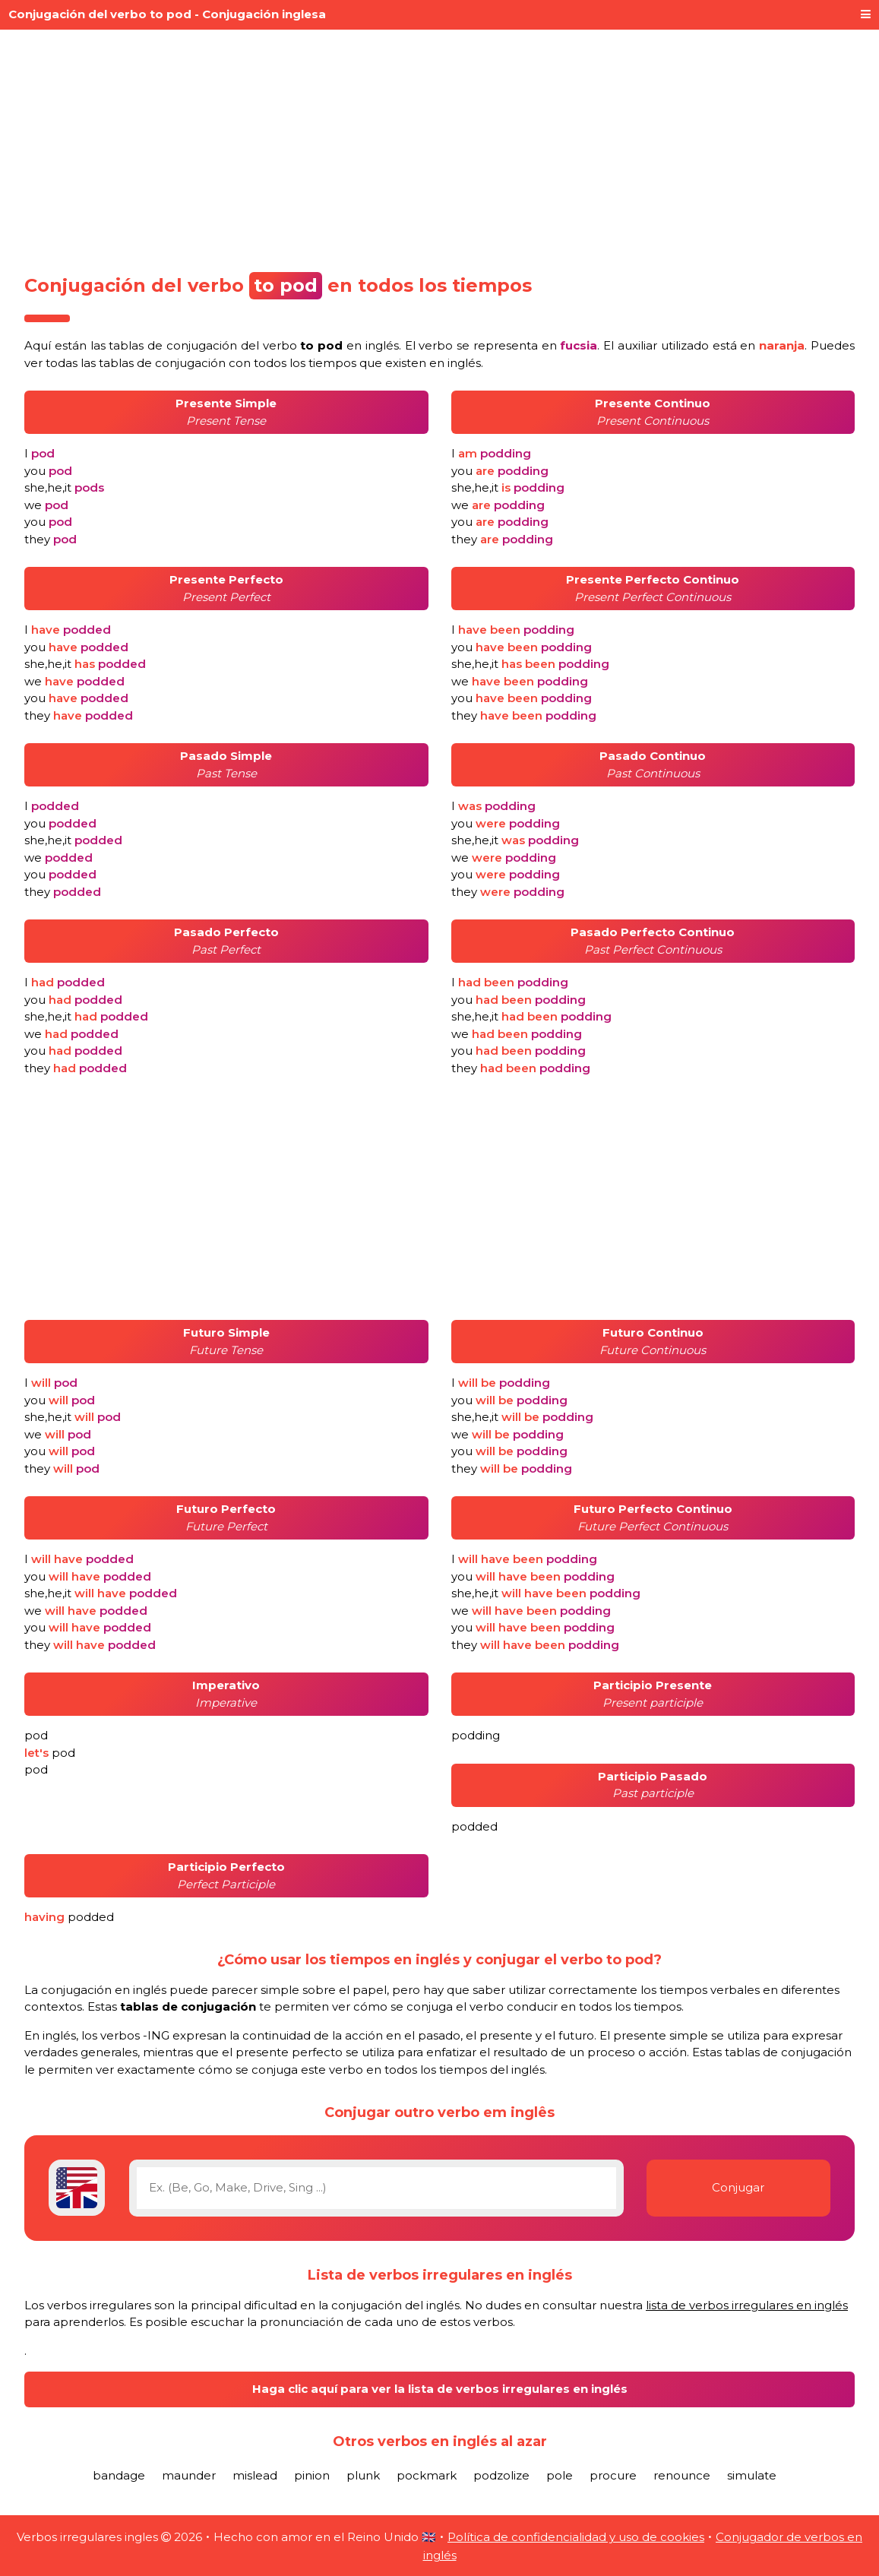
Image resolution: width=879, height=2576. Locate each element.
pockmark (427, 2475)
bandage (119, 2475)
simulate (751, 2475)
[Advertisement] (439, 146)
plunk (363, 2475)
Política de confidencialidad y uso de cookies (575, 2537)
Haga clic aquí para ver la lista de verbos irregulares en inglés (440, 2388)
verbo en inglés (331, 345)
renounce (681, 2475)
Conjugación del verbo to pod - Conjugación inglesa (167, 14)
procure (613, 2475)
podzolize (501, 2475)
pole (559, 2475)
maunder (189, 2475)
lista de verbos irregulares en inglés (747, 2305)
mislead (254, 2475)
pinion (312, 2475)
